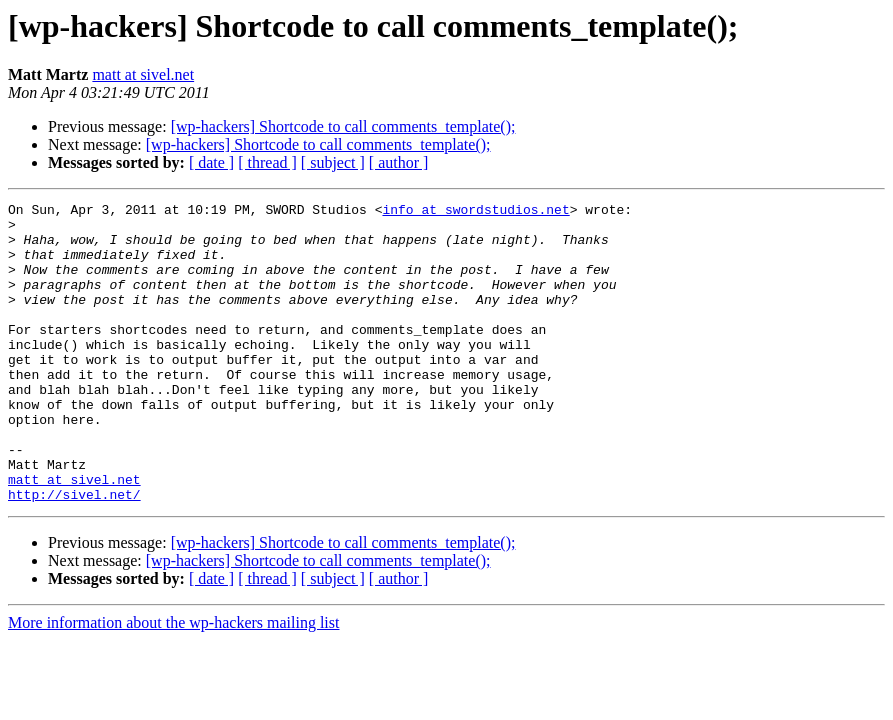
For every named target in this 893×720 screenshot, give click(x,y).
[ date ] (211, 162)
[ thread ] (267, 162)
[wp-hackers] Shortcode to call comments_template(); (343, 126)
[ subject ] (333, 162)
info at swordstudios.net (475, 212)
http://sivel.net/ (74, 554)
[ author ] (399, 162)
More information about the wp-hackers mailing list (173, 682)
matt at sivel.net (143, 74)
